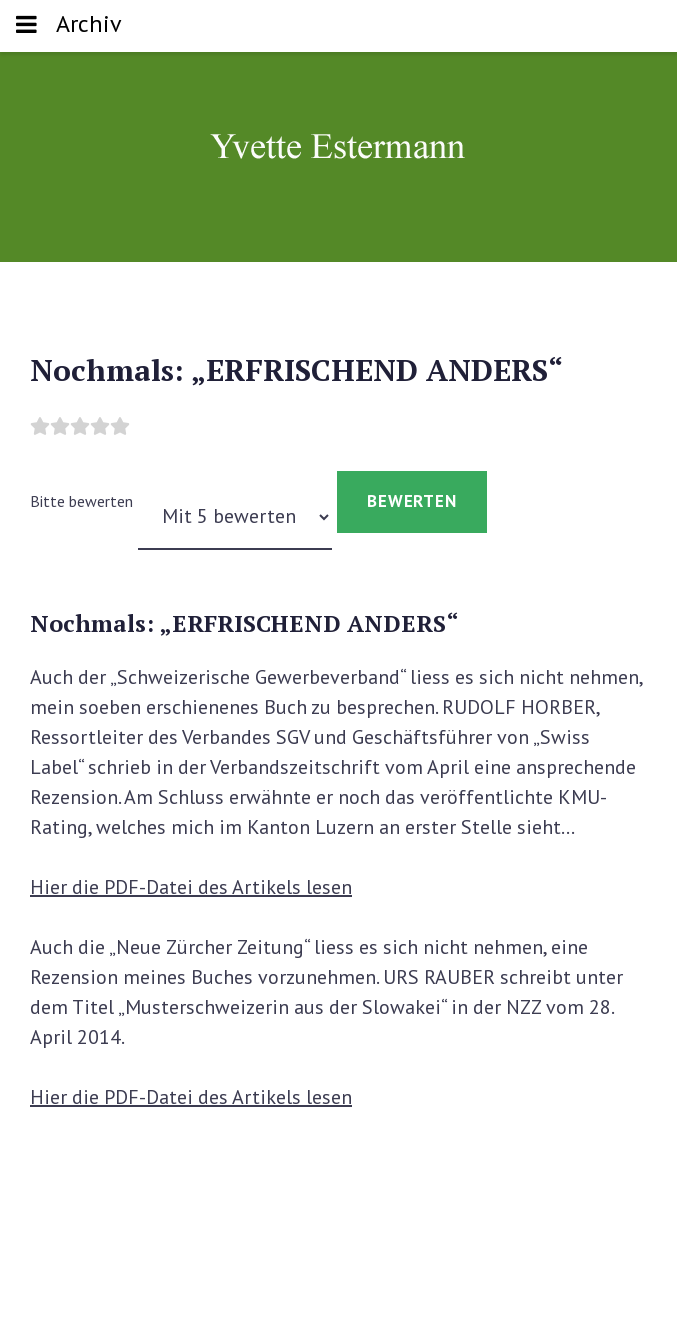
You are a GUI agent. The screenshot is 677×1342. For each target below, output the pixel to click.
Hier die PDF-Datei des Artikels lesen (191, 887)
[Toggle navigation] (26, 26)
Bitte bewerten (81, 501)
